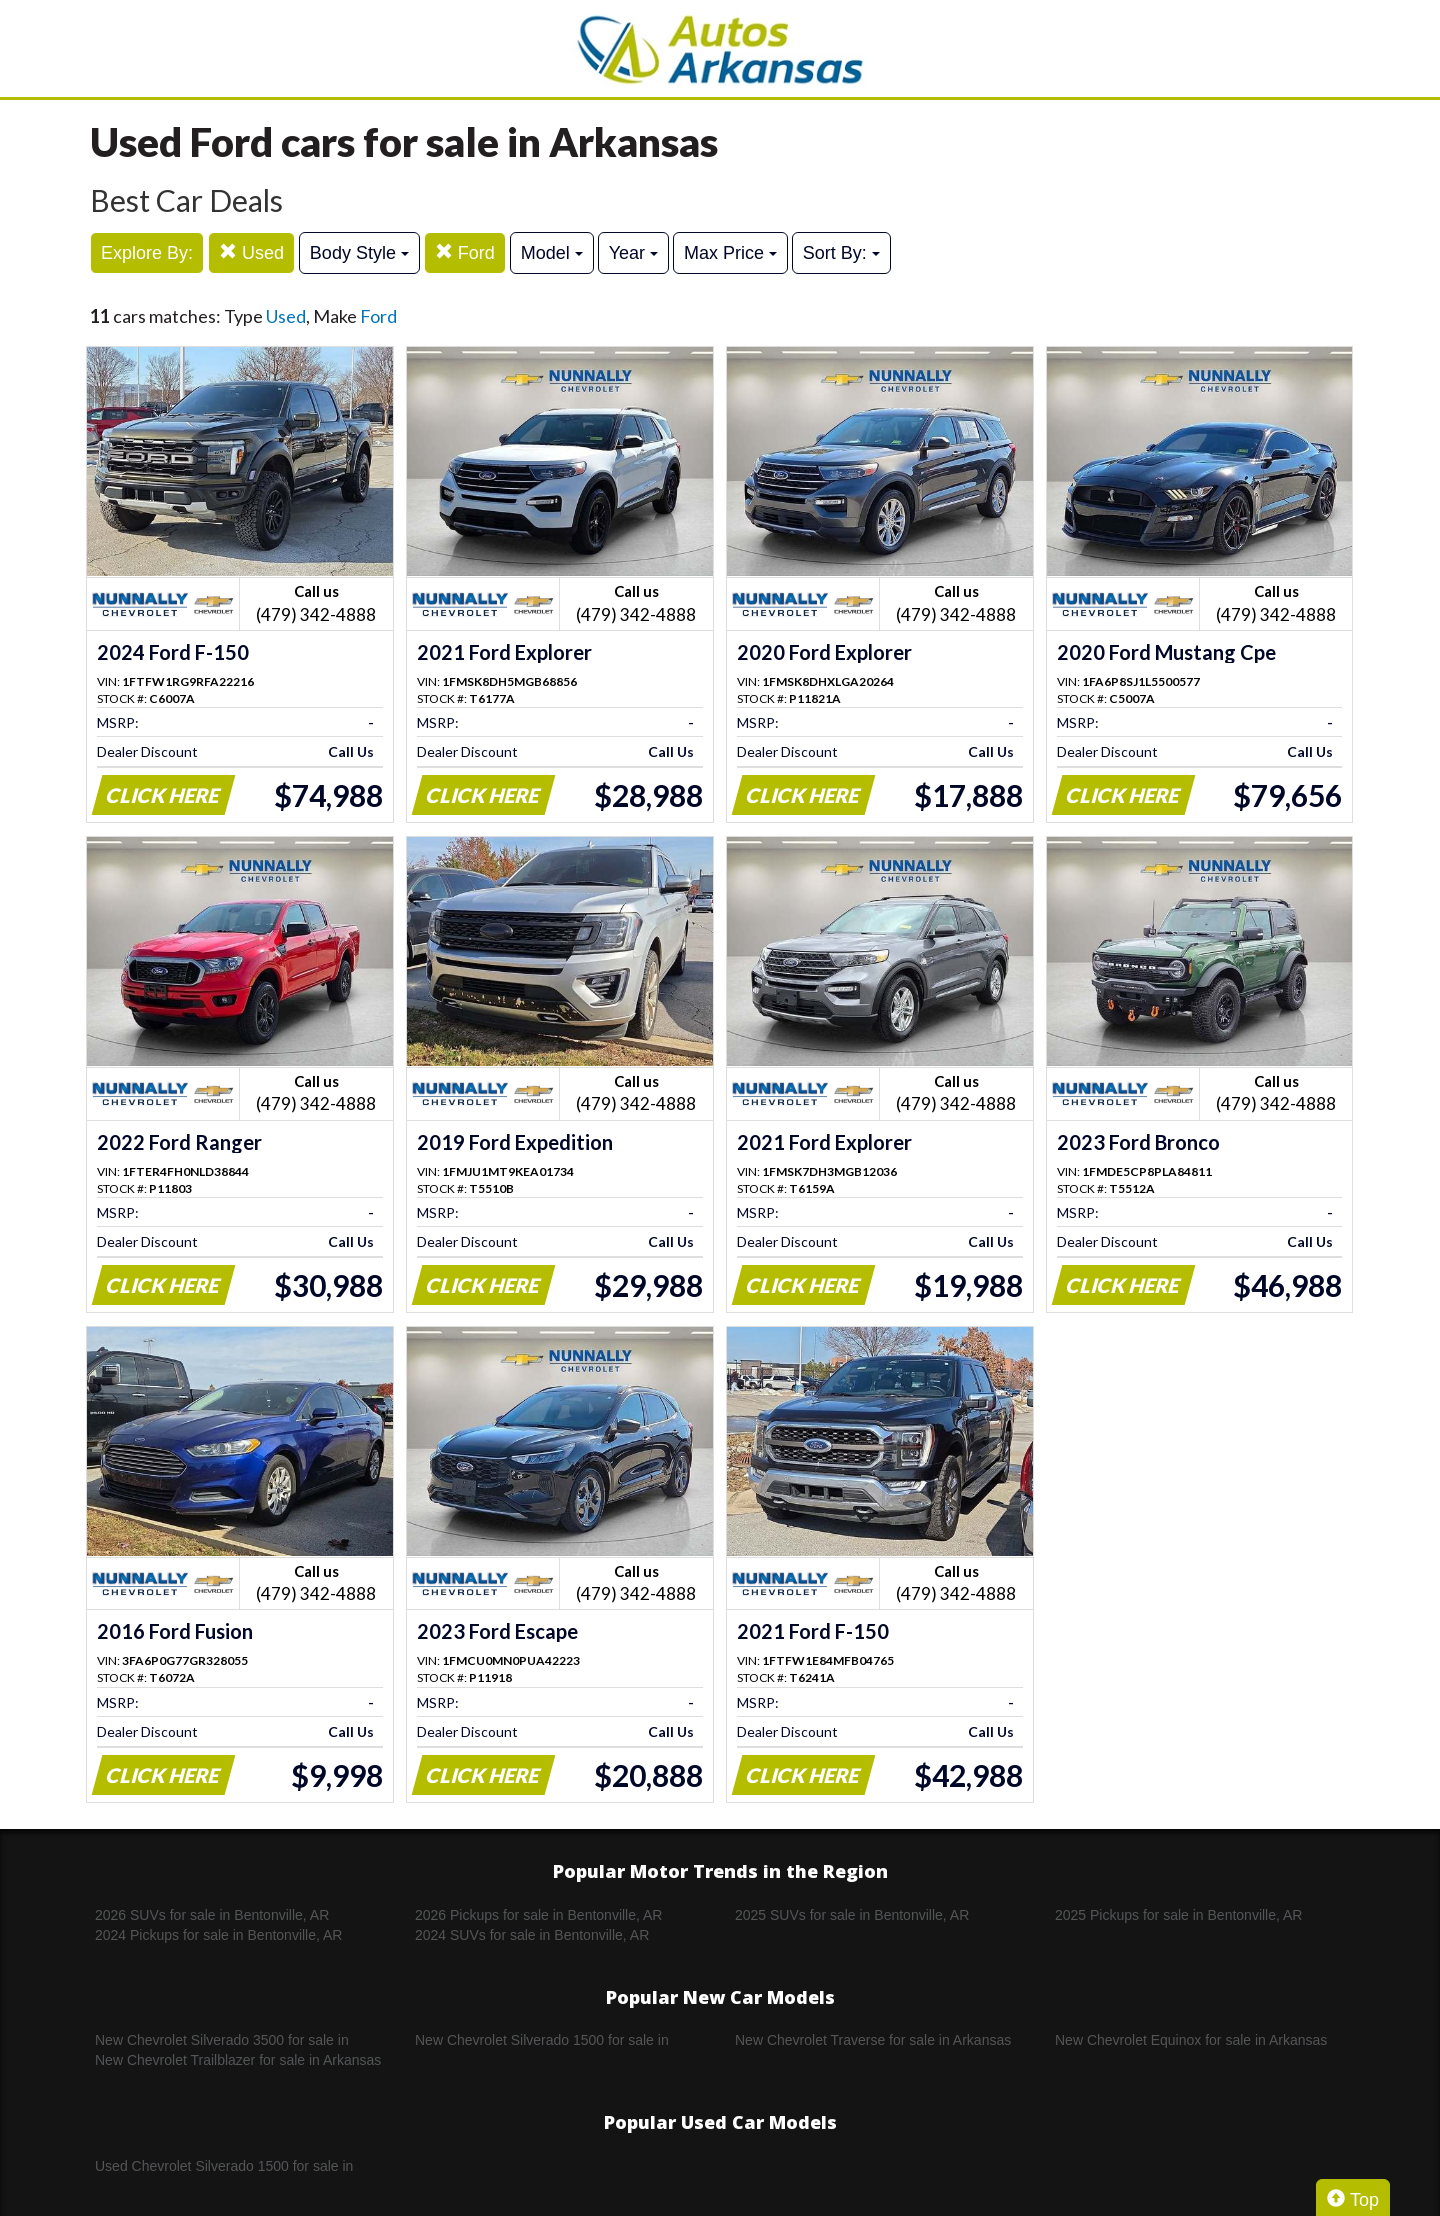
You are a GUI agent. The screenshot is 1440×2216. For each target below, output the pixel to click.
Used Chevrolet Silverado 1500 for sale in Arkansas (224, 2167)
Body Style (359, 253)
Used (251, 252)
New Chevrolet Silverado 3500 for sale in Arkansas (222, 2041)
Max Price (730, 253)
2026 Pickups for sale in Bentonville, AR (538, 1915)
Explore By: (147, 253)
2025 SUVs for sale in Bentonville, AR (852, 1915)
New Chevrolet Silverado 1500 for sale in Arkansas (542, 2041)
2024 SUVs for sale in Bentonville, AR (532, 1935)
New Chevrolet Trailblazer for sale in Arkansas (238, 2060)
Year (633, 253)
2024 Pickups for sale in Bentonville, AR (218, 1935)
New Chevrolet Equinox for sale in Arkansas (1191, 2040)
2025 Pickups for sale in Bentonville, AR (1178, 1915)
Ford (465, 252)
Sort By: (841, 253)
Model (552, 253)
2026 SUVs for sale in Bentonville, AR (212, 1915)
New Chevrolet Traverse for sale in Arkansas (873, 2040)
